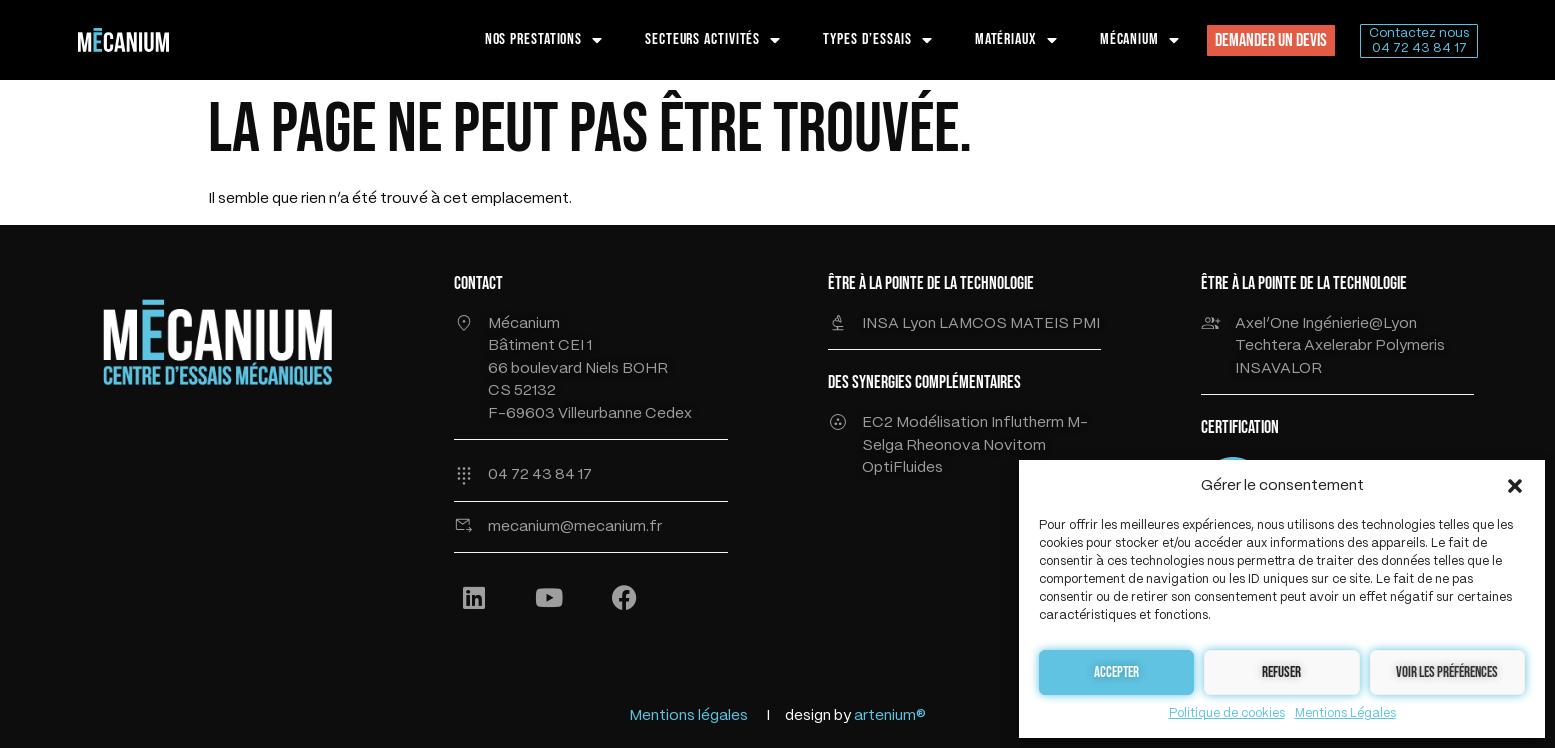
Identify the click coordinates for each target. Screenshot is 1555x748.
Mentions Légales (1345, 713)
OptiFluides (902, 468)
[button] (1515, 486)
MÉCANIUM (1140, 40)
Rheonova (944, 446)
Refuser (1281, 672)
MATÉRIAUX (1016, 40)
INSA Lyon (900, 324)
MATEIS (1041, 324)
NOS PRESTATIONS (544, 40)
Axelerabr (1338, 346)
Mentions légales (688, 716)
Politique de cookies (1227, 713)
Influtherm (1027, 423)
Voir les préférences (1447, 672)
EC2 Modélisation (925, 423)
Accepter (1116, 672)
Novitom (1014, 446)
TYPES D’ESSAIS (878, 40)
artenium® (890, 716)
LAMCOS (974, 324)
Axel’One (1267, 324)
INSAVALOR (1278, 369)
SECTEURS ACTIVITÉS (713, 40)
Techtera (1269, 346)
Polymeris (1410, 346)
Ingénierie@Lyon (1359, 324)
